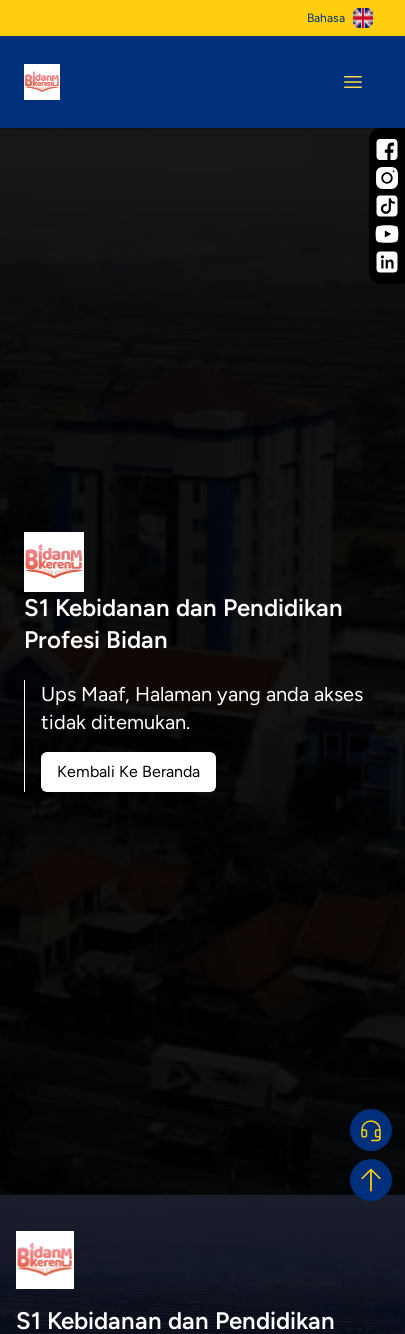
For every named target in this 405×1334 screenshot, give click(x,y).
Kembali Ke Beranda (128, 771)
